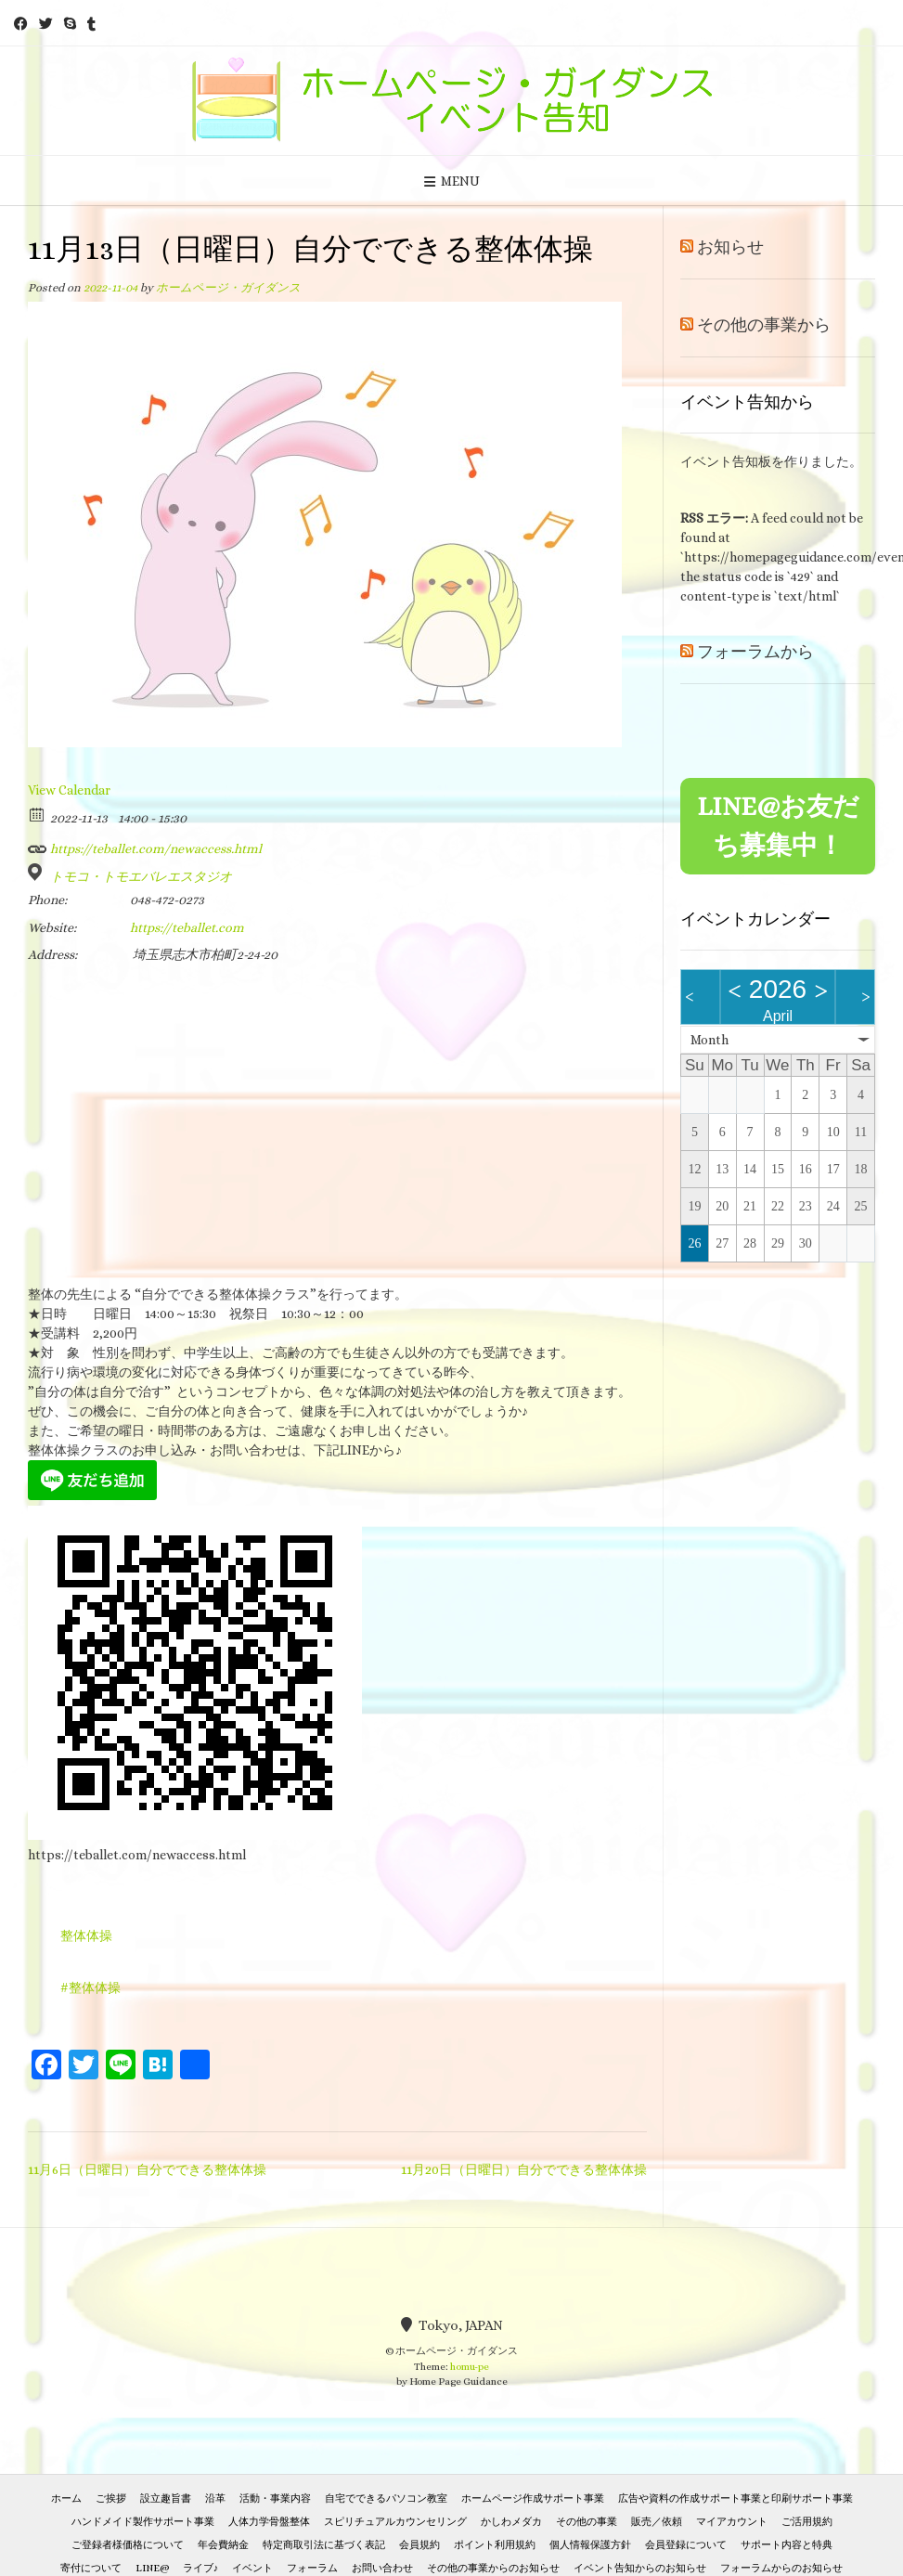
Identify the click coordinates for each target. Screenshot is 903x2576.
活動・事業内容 (275, 2498)
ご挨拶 (111, 2498)
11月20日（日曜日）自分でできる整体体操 (524, 2169)
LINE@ (152, 2568)
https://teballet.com (187, 927)
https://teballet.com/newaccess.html (145, 845)
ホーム (66, 2498)
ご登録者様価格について (127, 2545)
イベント (252, 2568)
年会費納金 (223, 2545)
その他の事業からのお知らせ (493, 2568)
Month (709, 1039)
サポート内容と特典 (786, 2545)
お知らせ (730, 247)
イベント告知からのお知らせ (640, 2568)
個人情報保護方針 (590, 2545)
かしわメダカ (511, 2522)
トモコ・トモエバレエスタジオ (141, 876)
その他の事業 (586, 2522)
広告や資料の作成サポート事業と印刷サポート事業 (735, 2498)
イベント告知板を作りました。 (771, 461)
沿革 (215, 2498)
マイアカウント (732, 2522)
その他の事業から (764, 325)
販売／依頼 (656, 2522)
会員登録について (686, 2545)
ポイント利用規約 (494, 2545)
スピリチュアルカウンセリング (395, 2522)
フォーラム (312, 2568)
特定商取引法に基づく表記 (324, 2545)
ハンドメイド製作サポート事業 (142, 2522)
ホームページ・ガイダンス (228, 287)
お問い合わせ (382, 2568)
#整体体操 (90, 1987)
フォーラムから (755, 651)
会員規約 (419, 2545)
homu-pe (469, 2367)
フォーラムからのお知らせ (781, 2568)
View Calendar (69, 790)
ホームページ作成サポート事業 (532, 2498)
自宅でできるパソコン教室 (386, 2498)
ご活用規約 (806, 2522)
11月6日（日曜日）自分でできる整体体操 (147, 2169)
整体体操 (86, 1935)
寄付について (91, 2568)
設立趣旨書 (165, 2498)
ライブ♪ (201, 2568)
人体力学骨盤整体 (269, 2522)
